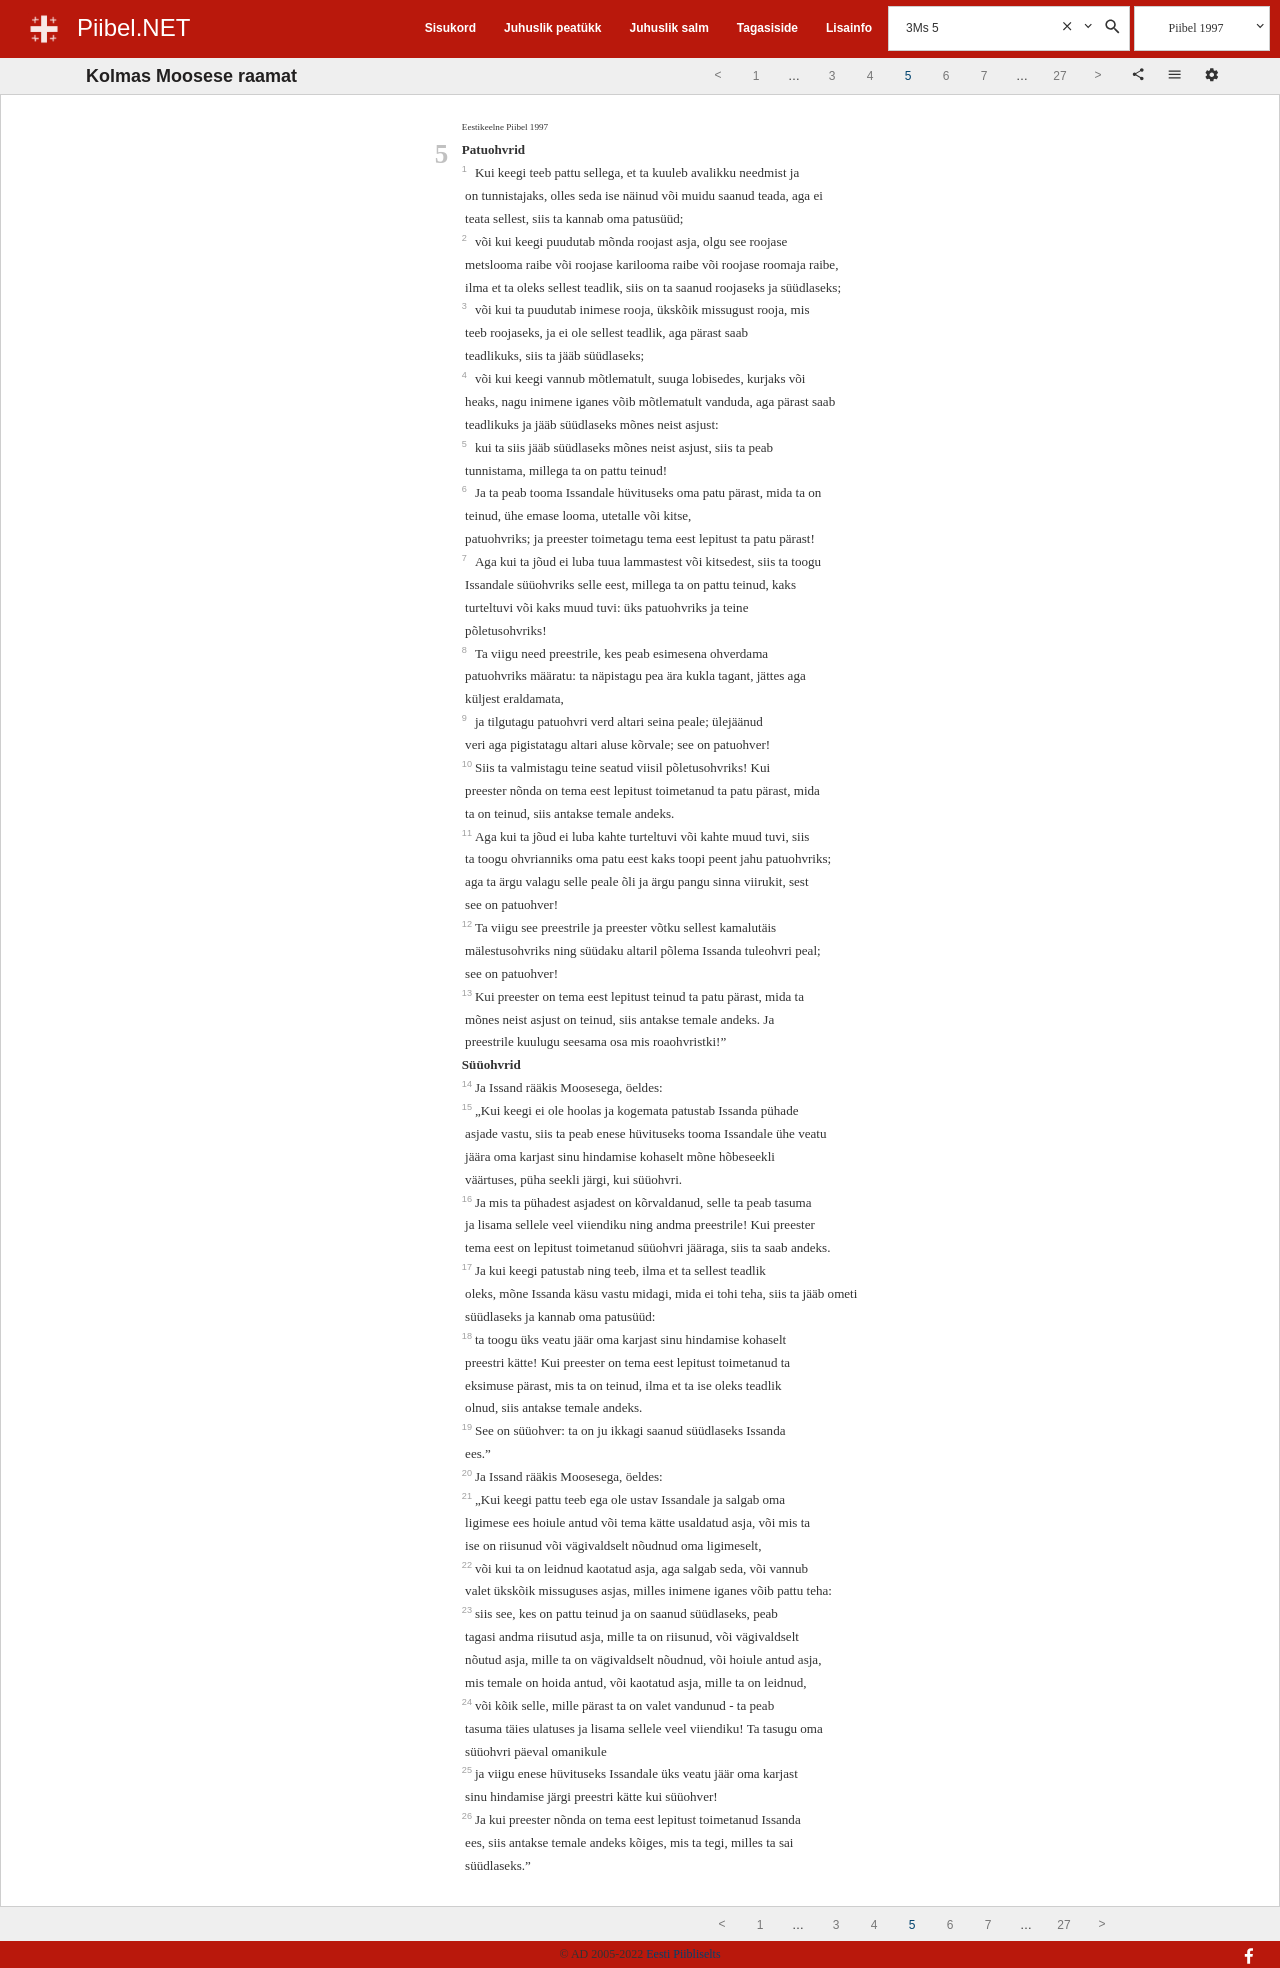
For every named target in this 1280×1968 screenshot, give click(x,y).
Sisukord (450, 28)
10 (468, 764)
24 (468, 1702)
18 (468, 1336)
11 (468, 833)
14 (468, 1084)
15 (468, 1107)
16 (468, 1199)
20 (468, 1473)
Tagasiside (767, 28)
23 (468, 1610)
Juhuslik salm (668, 28)
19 (468, 1427)
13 (468, 993)
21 (468, 1496)
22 (468, 1565)
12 (468, 924)
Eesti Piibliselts (683, 1954)
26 (468, 1816)
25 (468, 1770)
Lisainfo (849, 28)
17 (468, 1267)
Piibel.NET (133, 27)
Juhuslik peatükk (552, 28)
